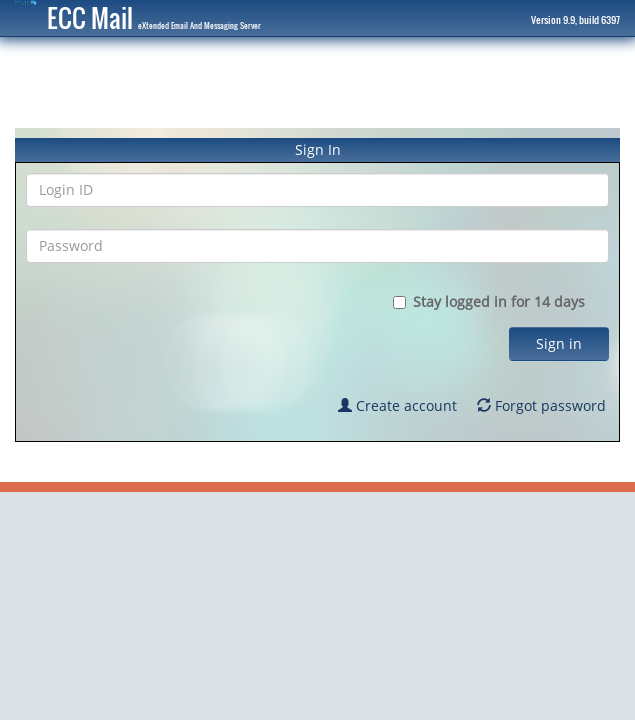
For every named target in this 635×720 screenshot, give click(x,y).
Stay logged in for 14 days (501, 301)
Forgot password (541, 405)
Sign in (559, 343)
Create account (397, 405)
